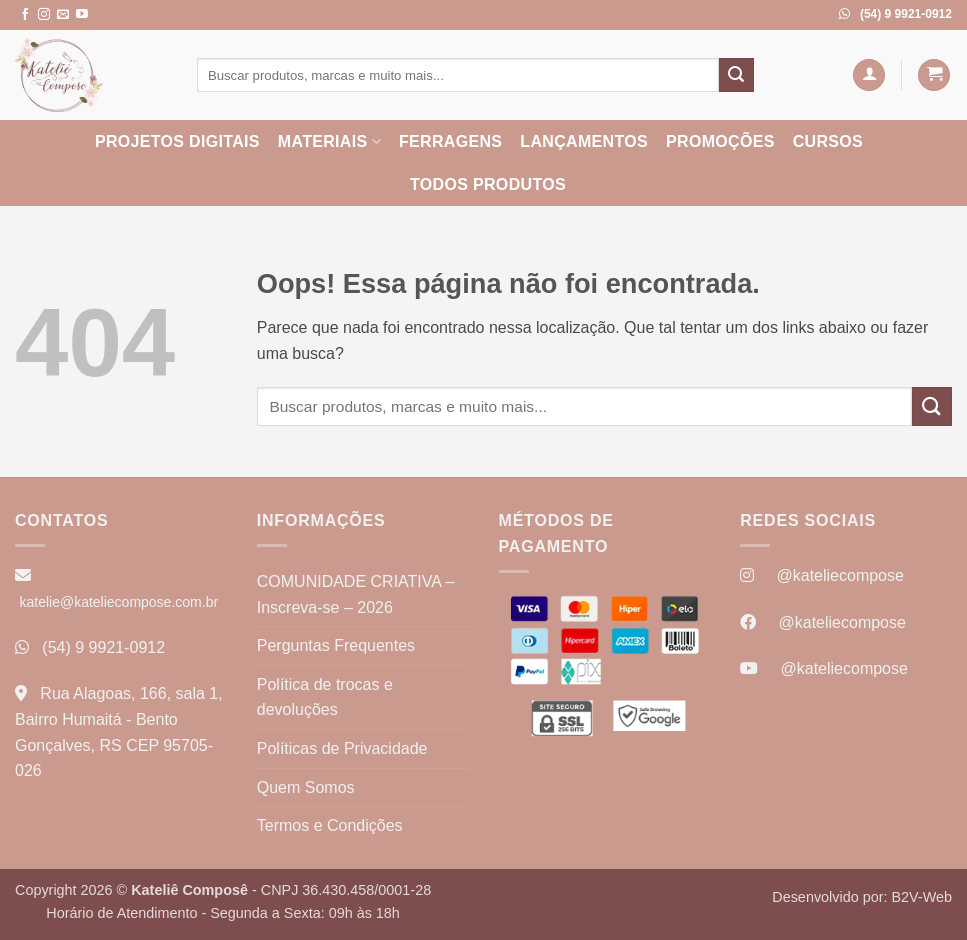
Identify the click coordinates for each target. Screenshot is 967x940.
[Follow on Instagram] (44, 15)
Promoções (720, 141)
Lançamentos (584, 141)
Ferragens (450, 141)
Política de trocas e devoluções (325, 697)
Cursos (828, 141)
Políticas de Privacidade (342, 748)
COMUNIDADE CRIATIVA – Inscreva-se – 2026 (356, 594)
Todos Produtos (488, 184)
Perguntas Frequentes (336, 645)
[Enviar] (736, 75)
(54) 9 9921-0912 (103, 647)
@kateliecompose (839, 575)
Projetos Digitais (177, 141)
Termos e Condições (330, 825)
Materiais (329, 141)
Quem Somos (306, 787)
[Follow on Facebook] (25, 15)
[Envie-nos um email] (63, 15)
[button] (869, 75)
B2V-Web (921, 897)
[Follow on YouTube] (82, 15)
